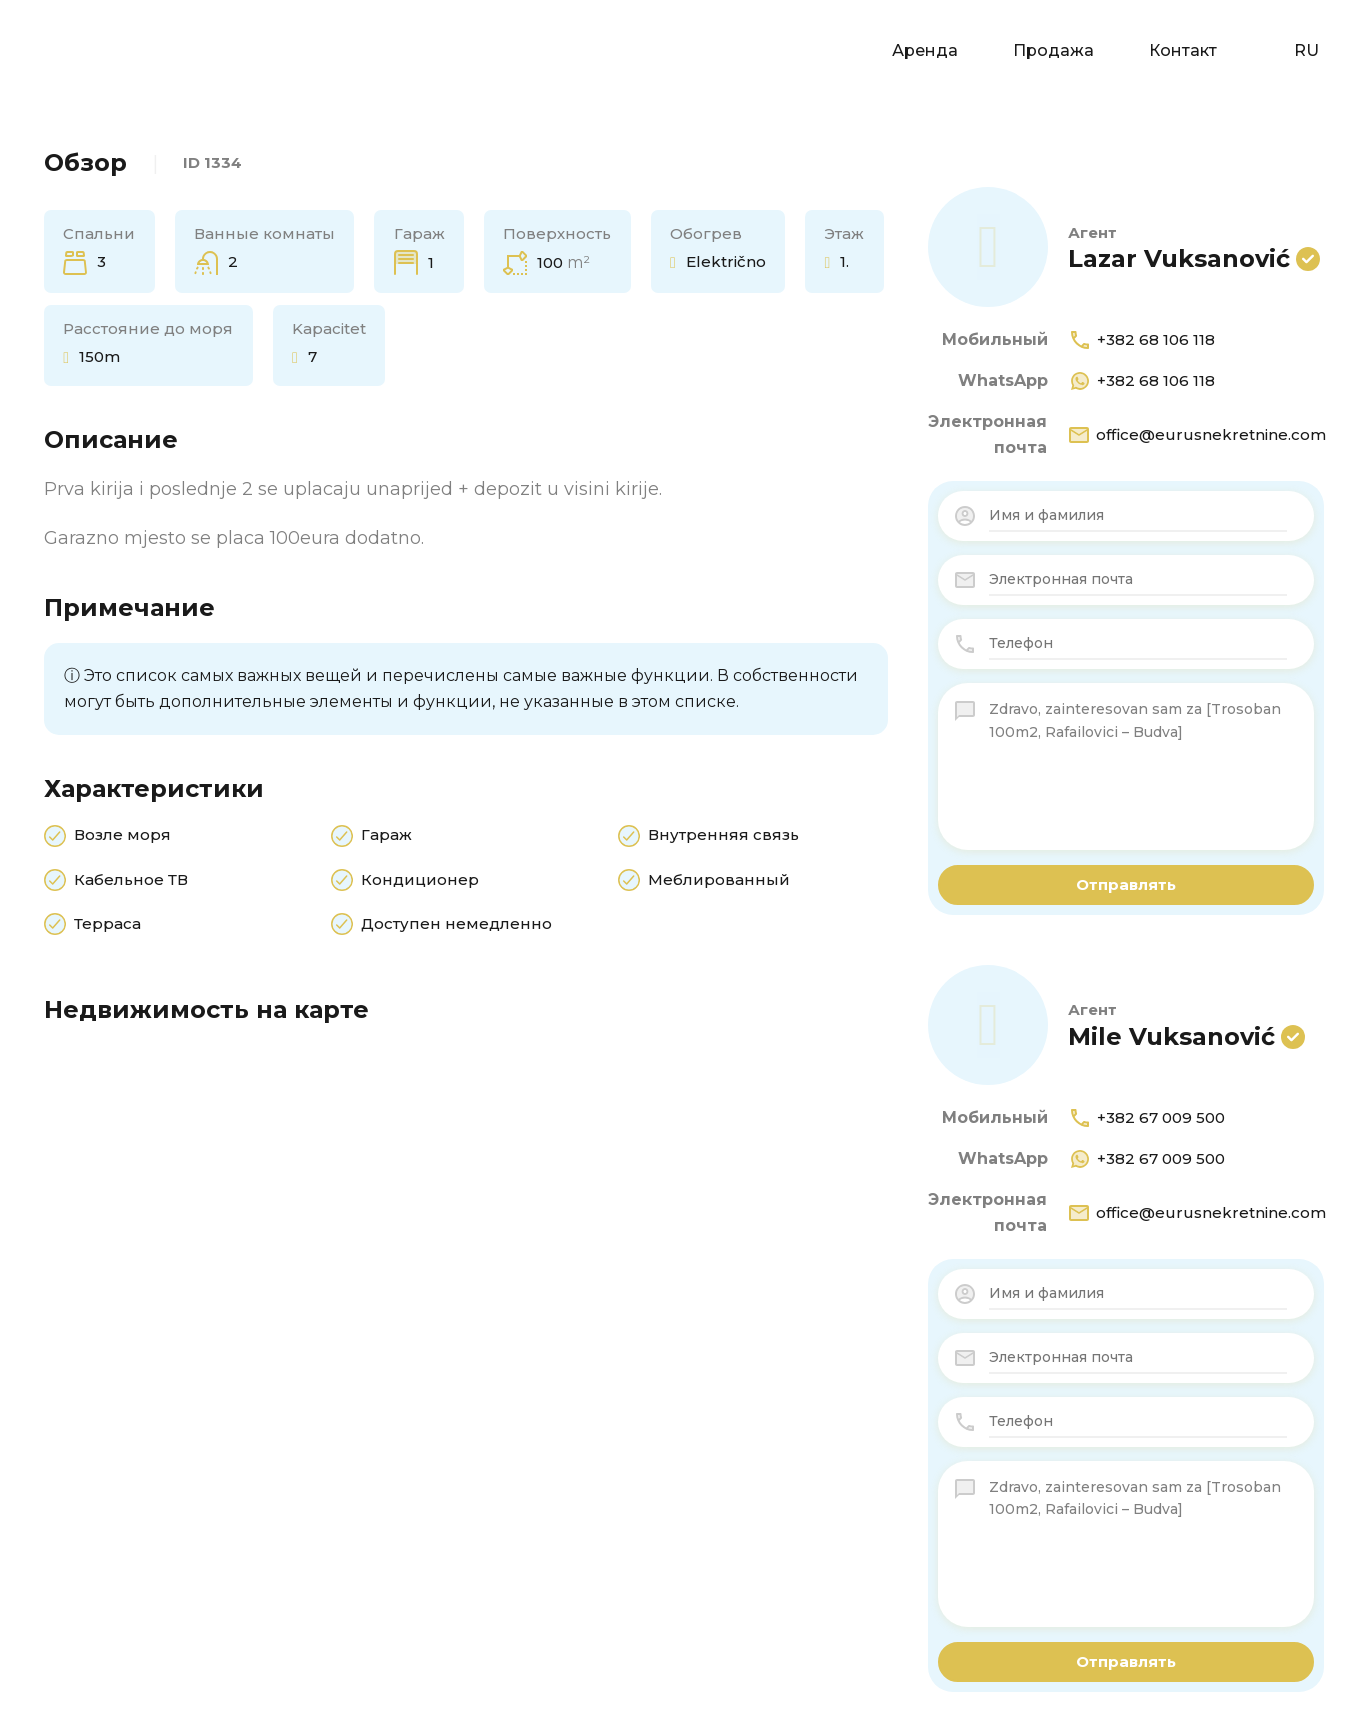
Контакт (1183, 50)
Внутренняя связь (723, 836)
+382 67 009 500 (1146, 1118)
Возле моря (122, 836)
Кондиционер (420, 881)
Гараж (386, 836)
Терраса (107, 925)
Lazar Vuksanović (1179, 258)
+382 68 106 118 (1141, 340)
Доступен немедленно (456, 925)
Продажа (1053, 50)
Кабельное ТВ (131, 881)
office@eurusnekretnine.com (1196, 435)
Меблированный (719, 881)
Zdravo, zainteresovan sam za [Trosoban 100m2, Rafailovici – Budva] (1138, 766)
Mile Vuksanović (1171, 1036)
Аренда (925, 50)
